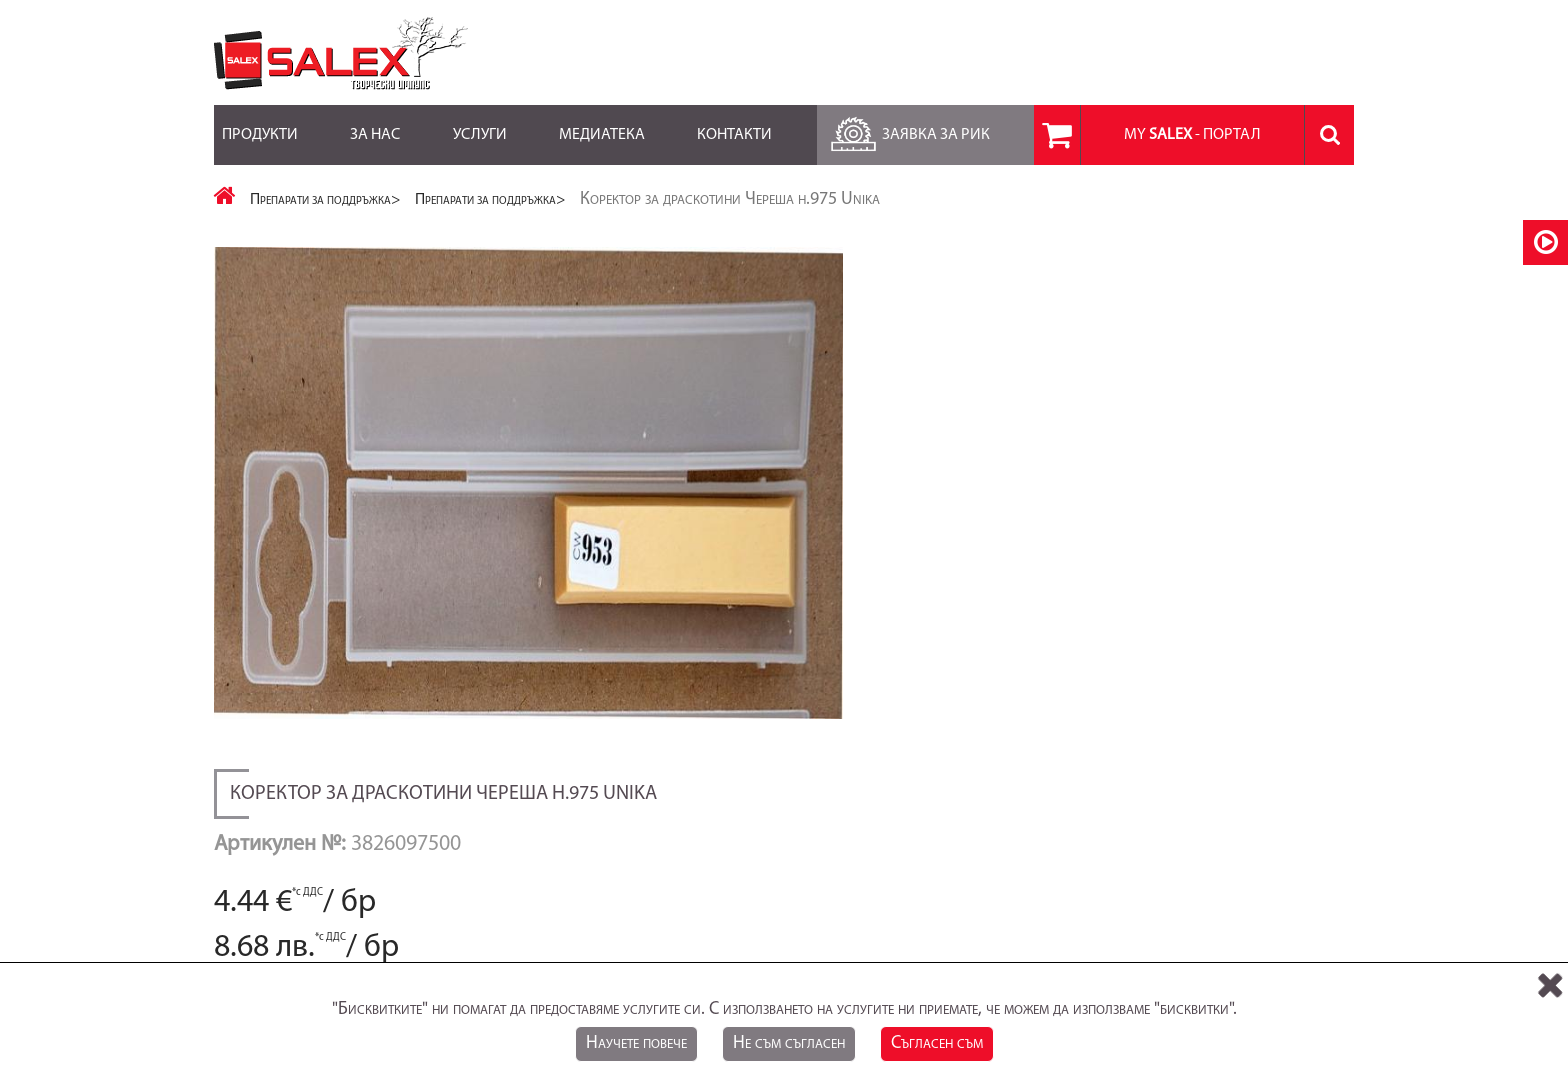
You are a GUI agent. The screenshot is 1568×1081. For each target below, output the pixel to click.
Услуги (480, 124)
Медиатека (602, 124)
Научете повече (636, 1043)
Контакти (734, 124)
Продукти (260, 124)
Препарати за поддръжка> (325, 200)
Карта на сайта (259, 845)
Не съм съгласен (789, 1043)
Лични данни (1034, 845)
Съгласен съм (937, 1043)
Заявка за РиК (907, 129)
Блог (618, 845)
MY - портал (1192, 135)
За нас (375, 124)
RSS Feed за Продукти (670, 865)
